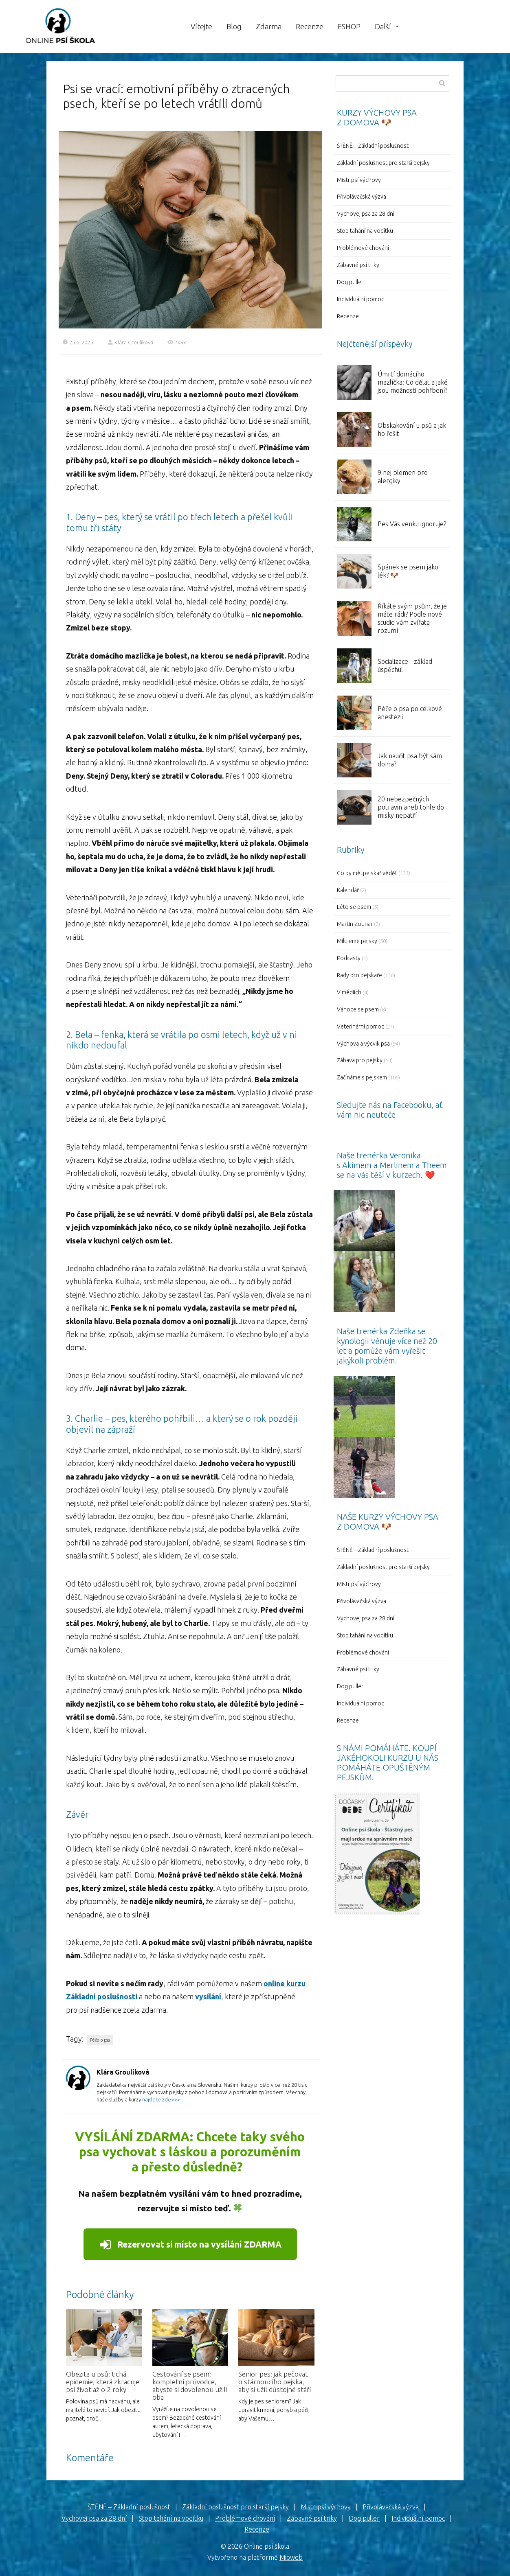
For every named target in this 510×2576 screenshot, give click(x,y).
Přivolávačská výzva (361, 196)
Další (383, 26)
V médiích (349, 992)
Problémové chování (363, 248)
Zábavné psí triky (358, 265)
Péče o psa (100, 2040)
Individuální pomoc (360, 299)
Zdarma (268, 26)
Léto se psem (354, 907)
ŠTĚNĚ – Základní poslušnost (373, 145)
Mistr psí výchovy (359, 180)
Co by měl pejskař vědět (367, 873)
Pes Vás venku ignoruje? (412, 523)
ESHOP (349, 26)
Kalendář (348, 890)
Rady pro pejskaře (359, 975)
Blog (234, 26)
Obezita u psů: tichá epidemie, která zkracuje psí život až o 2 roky (102, 2381)
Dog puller (350, 282)
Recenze (309, 26)
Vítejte (201, 26)
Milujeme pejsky (357, 941)
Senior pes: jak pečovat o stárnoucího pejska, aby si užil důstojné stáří (274, 2381)
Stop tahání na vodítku (365, 231)
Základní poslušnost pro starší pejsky (383, 163)
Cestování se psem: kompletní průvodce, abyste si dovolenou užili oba (189, 2385)
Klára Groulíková (130, 342)
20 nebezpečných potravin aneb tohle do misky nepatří (411, 807)
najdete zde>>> (161, 2099)
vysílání (208, 1996)
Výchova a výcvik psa (363, 1043)
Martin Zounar (355, 924)
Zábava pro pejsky (359, 1060)
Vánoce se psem (358, 1009)
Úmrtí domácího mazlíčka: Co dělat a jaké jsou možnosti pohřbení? (413, 382)
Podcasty (349, 958)
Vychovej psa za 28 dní (365, 213)
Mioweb (291, 2557)
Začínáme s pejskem (362, 1077)
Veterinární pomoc (360, 1026)
